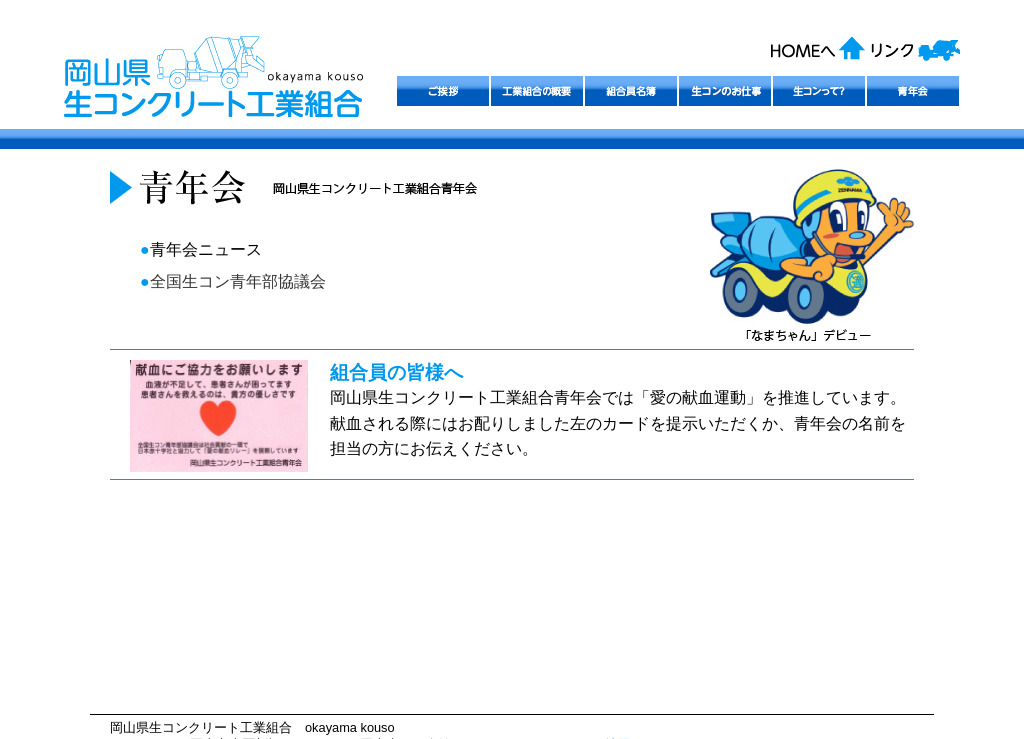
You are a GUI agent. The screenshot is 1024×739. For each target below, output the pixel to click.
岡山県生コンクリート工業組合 (264, 89)
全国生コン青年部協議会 (238, 281)
